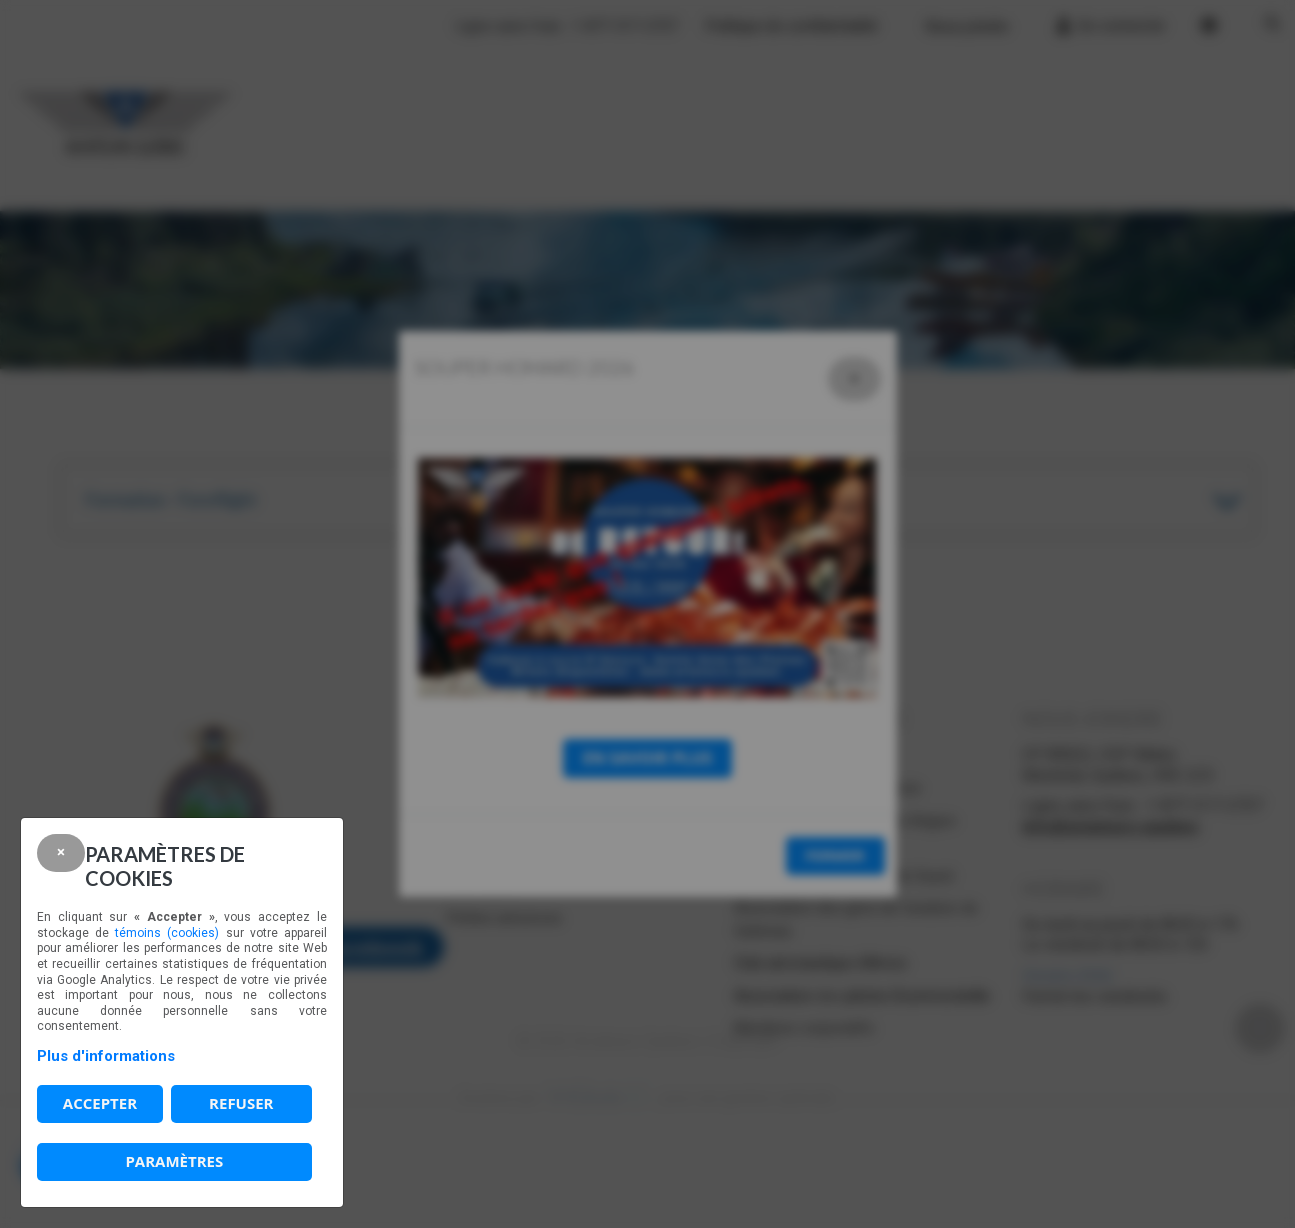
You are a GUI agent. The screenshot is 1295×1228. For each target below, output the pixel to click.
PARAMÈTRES (174, 1161)
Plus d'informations (106, 1056)
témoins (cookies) (167, 933)
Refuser (241, 1103)
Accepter (100, 1103)
